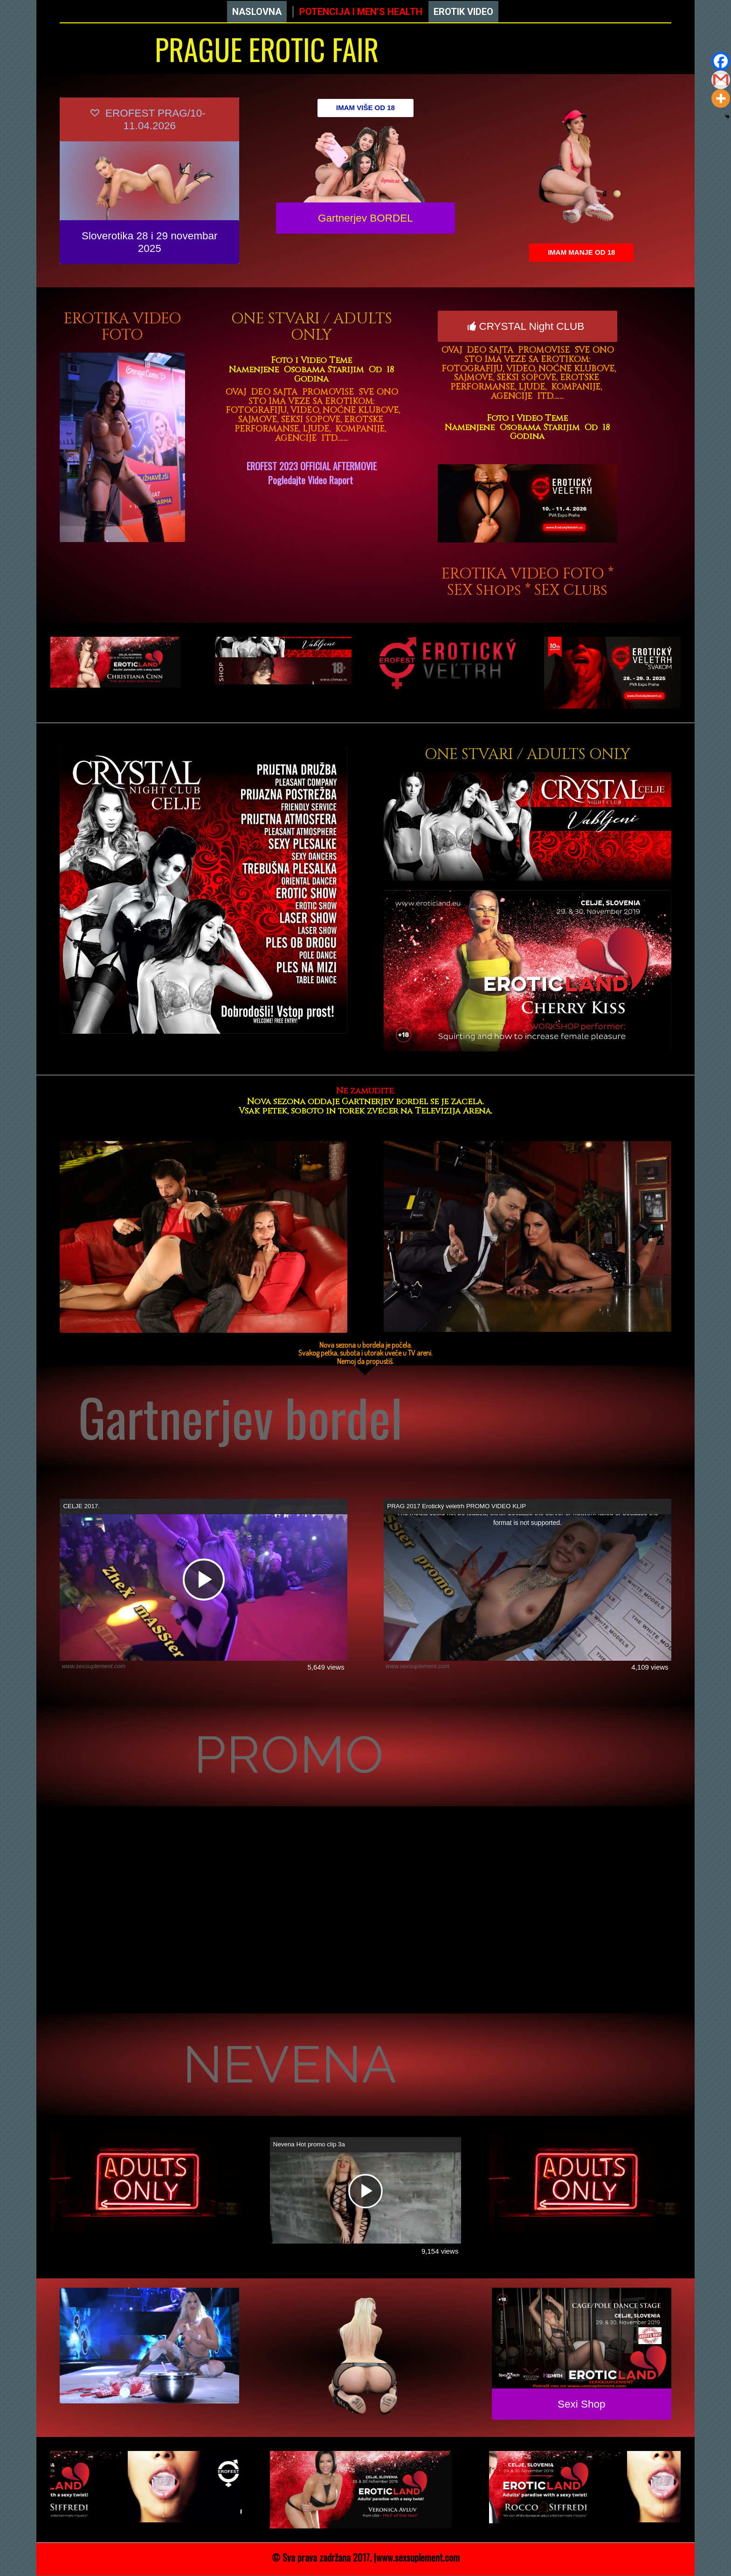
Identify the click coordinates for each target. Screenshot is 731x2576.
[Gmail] (720, 79)
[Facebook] (720, 61)
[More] (720, 98)
